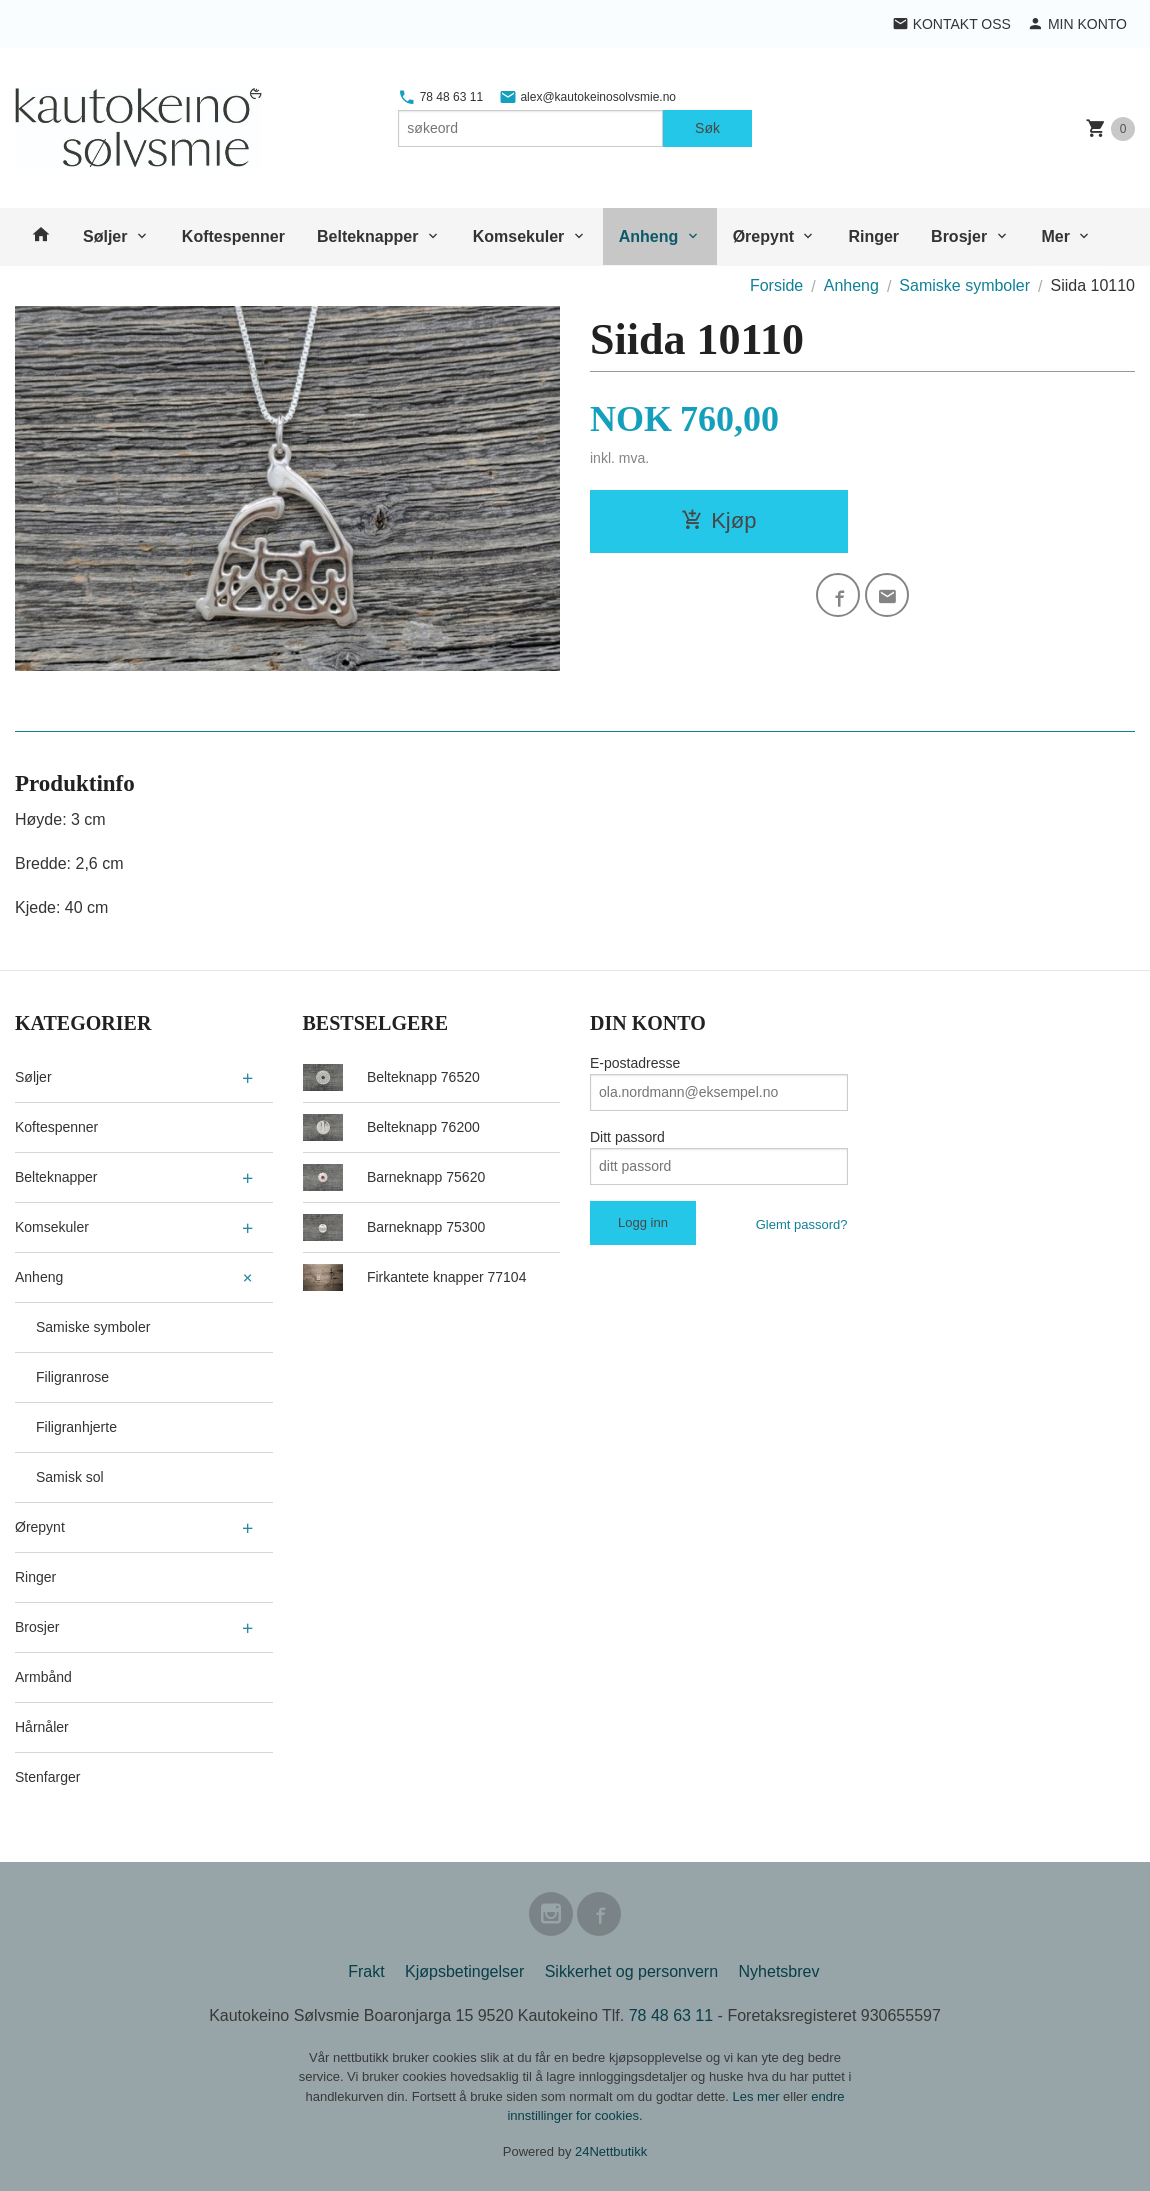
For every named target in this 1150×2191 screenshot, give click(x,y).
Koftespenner (233, 236)
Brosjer (959, 236)
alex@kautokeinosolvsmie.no (587, 97)
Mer (1056, 236)
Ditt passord (627, 1137)
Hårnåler (42, 1727)
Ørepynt (763, 236)
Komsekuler (519, 236)
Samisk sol (70, 1477)
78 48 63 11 (440, 97)
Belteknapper (367, 236)
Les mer (758, 2096)
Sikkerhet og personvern (631, 1971)
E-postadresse (635, 1063)
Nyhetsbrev (779, 1971)
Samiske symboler (93, 1327)
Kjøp (718, 520)
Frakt (366, 1971)
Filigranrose (72, 1377)
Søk (707, 128)
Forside (776, 285)
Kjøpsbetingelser (464, 1971)
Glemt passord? (802, 1224)
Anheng (649, 236)
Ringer (873, 236)
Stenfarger (47, 1777)
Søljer (105, 236)
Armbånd (43, 1677)
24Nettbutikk (611, 2151)
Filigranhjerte (76, 1427)
